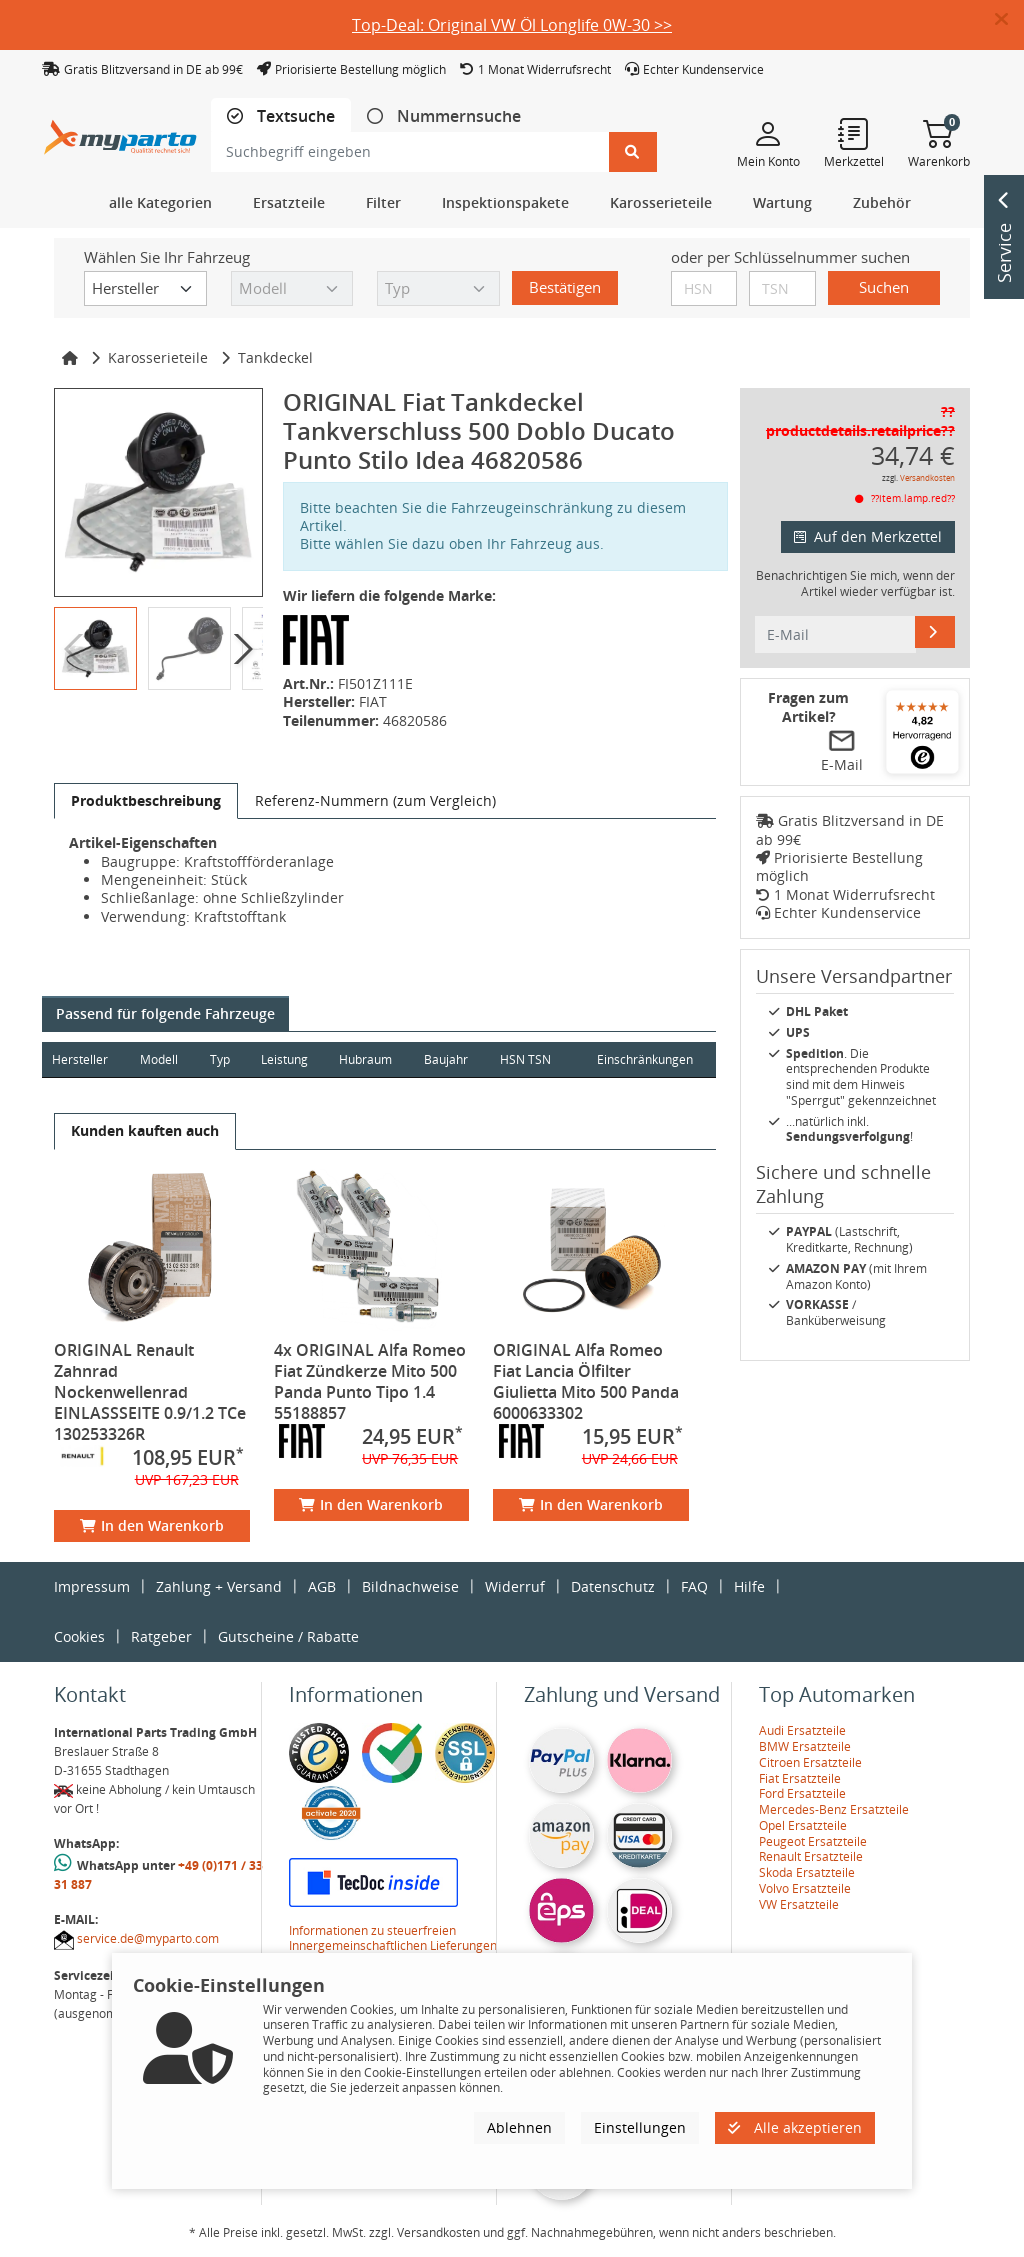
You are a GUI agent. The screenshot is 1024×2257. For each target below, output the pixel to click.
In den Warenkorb (152, 1525)
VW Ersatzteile (799, 1904)
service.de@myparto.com (148, 1938)
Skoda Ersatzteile (807, 1872)
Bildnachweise (410, 1586)
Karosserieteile (158, 357)
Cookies (79, 1636)
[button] (1009, 20)
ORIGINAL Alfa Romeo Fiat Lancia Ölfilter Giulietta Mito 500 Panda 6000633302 (586, 1381)
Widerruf (515, 1586)
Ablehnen (519, 2127)
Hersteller (80, 1059)
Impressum (92, 1586)
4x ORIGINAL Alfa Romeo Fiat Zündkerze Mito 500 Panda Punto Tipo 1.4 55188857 (370, 1381)
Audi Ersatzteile (802, 1730)
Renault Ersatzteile (811, 1856)
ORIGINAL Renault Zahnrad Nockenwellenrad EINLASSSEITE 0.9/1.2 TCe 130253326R (150, 1392)
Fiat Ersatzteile (800, 1778)
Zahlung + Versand (219, 1586)
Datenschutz (613, 1586)
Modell (160, 1059)
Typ (221, 1059)
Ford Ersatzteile (802, 1793)
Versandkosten (927, 477)
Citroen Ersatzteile (810, 1762)
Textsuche (294, 116)
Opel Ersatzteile (803, 1825)
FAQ (694, 1586)
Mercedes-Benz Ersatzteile (834, 1809)
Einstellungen (640, 2127)
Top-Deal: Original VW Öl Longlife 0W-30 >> (512, 25)
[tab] (281, 116)
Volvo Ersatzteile (805, 1888)
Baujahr (450, 1059)
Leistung (286, 1059)
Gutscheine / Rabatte (288, 1636)
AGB (322, 1586)
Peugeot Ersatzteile (813, 1841)
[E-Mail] (935, 632)
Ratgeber (161, 1636)
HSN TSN (529, 1059)
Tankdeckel (275, 357)
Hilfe (749, 1586)
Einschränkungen (644, 1059)
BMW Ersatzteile (805, 1746)
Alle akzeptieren (795, 2127)
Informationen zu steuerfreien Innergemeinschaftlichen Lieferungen (393, 1938)
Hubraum (368, 1059)
